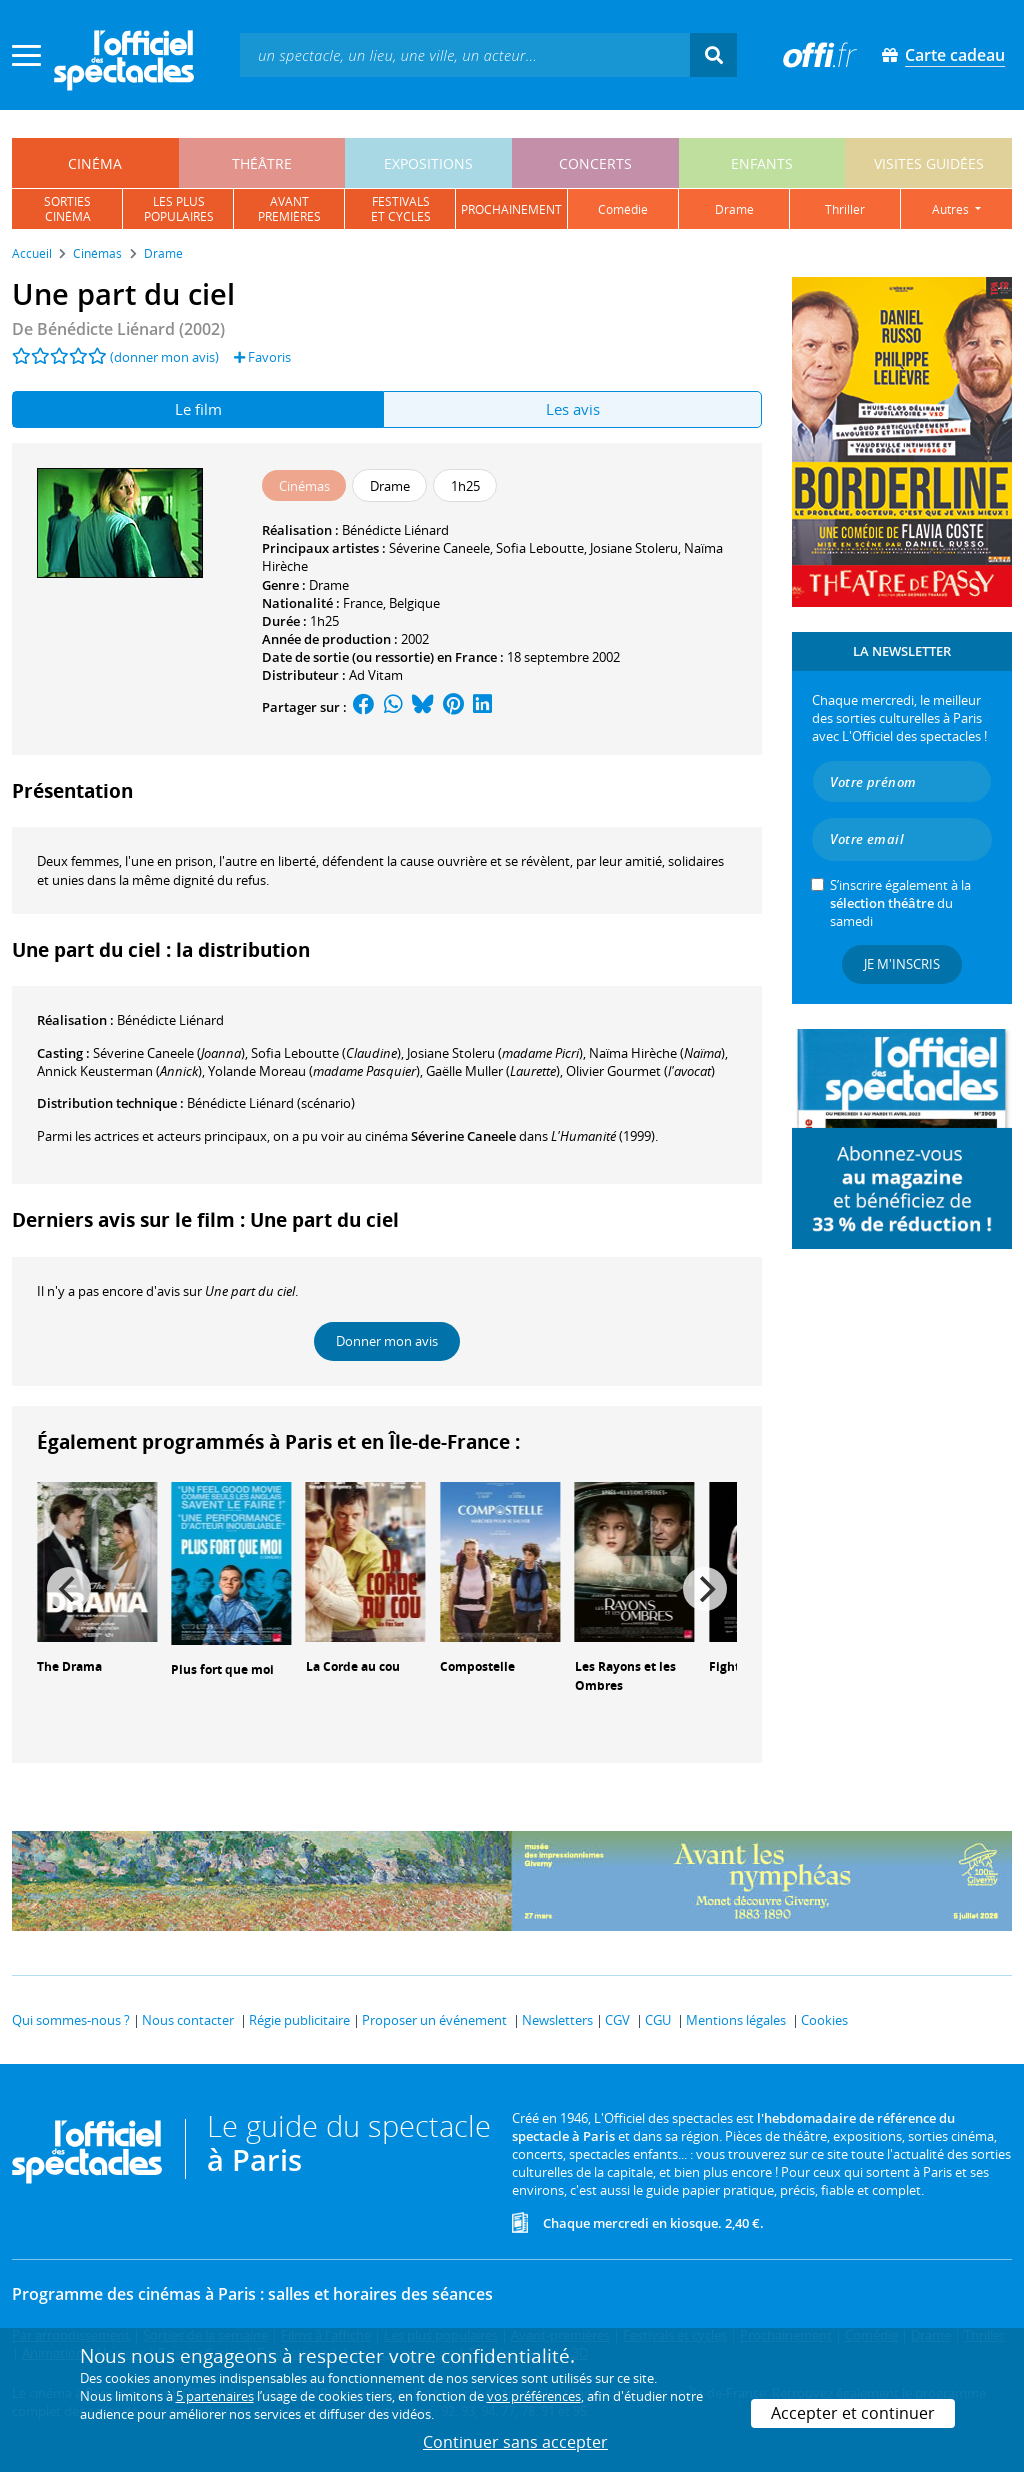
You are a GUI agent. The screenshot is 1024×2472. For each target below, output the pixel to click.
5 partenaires (215, 2396)
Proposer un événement (434, 2020)
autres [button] (952, 209)
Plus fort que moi (222, 1669)
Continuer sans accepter (515, 2442)
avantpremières (289, 209)
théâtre (262, 163)
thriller (845, 209)
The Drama (69, 1666)
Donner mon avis (387, 1341)
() (169, 1053)
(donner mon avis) (164, 357)
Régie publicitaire (299, 2020)
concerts (595, 163)
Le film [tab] (198, 409)
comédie (623, 209)
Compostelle (477, 1666)
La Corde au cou (353, 1666)
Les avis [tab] (573, 409)
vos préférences (534, 2396)
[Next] (705, 1589)
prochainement (511, 209)
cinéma (95, 163)
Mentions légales (736, 2020)
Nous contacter (188, 2020)
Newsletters (557, 2020)
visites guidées (929, 163)
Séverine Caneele (439, 548)
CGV (617, 2020)
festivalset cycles (401, 209)
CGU (658, 2020)
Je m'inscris (902, 964)
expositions (428, 163)
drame (734, 209)
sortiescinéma (67, 209)
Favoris (262, 357)
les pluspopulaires (179, 209)
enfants (762, 163)
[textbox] (465, 54)
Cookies (824, 2020)
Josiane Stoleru (634, 548)
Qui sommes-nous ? (71, 2020)
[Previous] (69, 1589)
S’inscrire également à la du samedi (900, 903)
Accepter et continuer (853, 2413)
